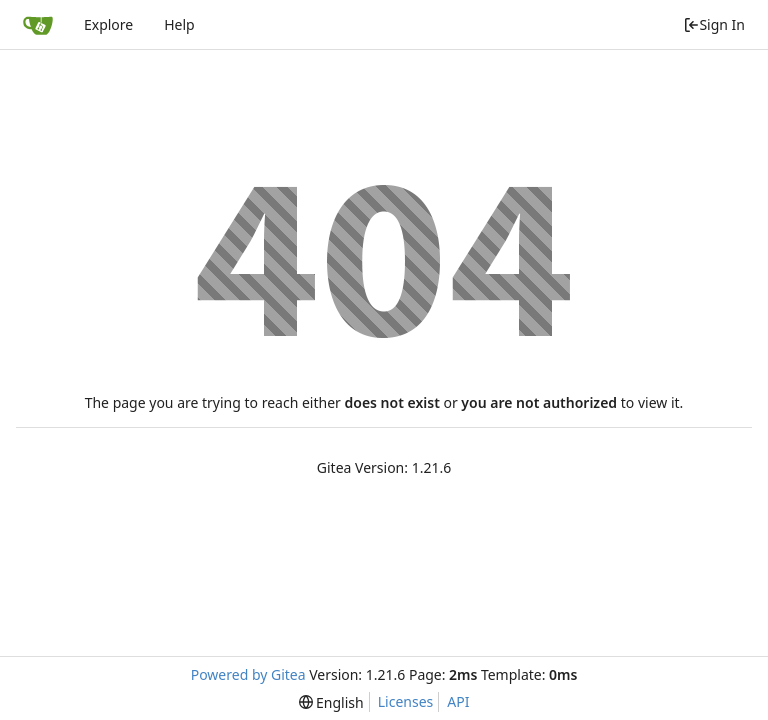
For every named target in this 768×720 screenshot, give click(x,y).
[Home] (38, 25)
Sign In (714, 24)
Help (179, 24)
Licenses (406, 701)
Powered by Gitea (248, 674)
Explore (108, 24)
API (458, 701)
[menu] (331, 702)
